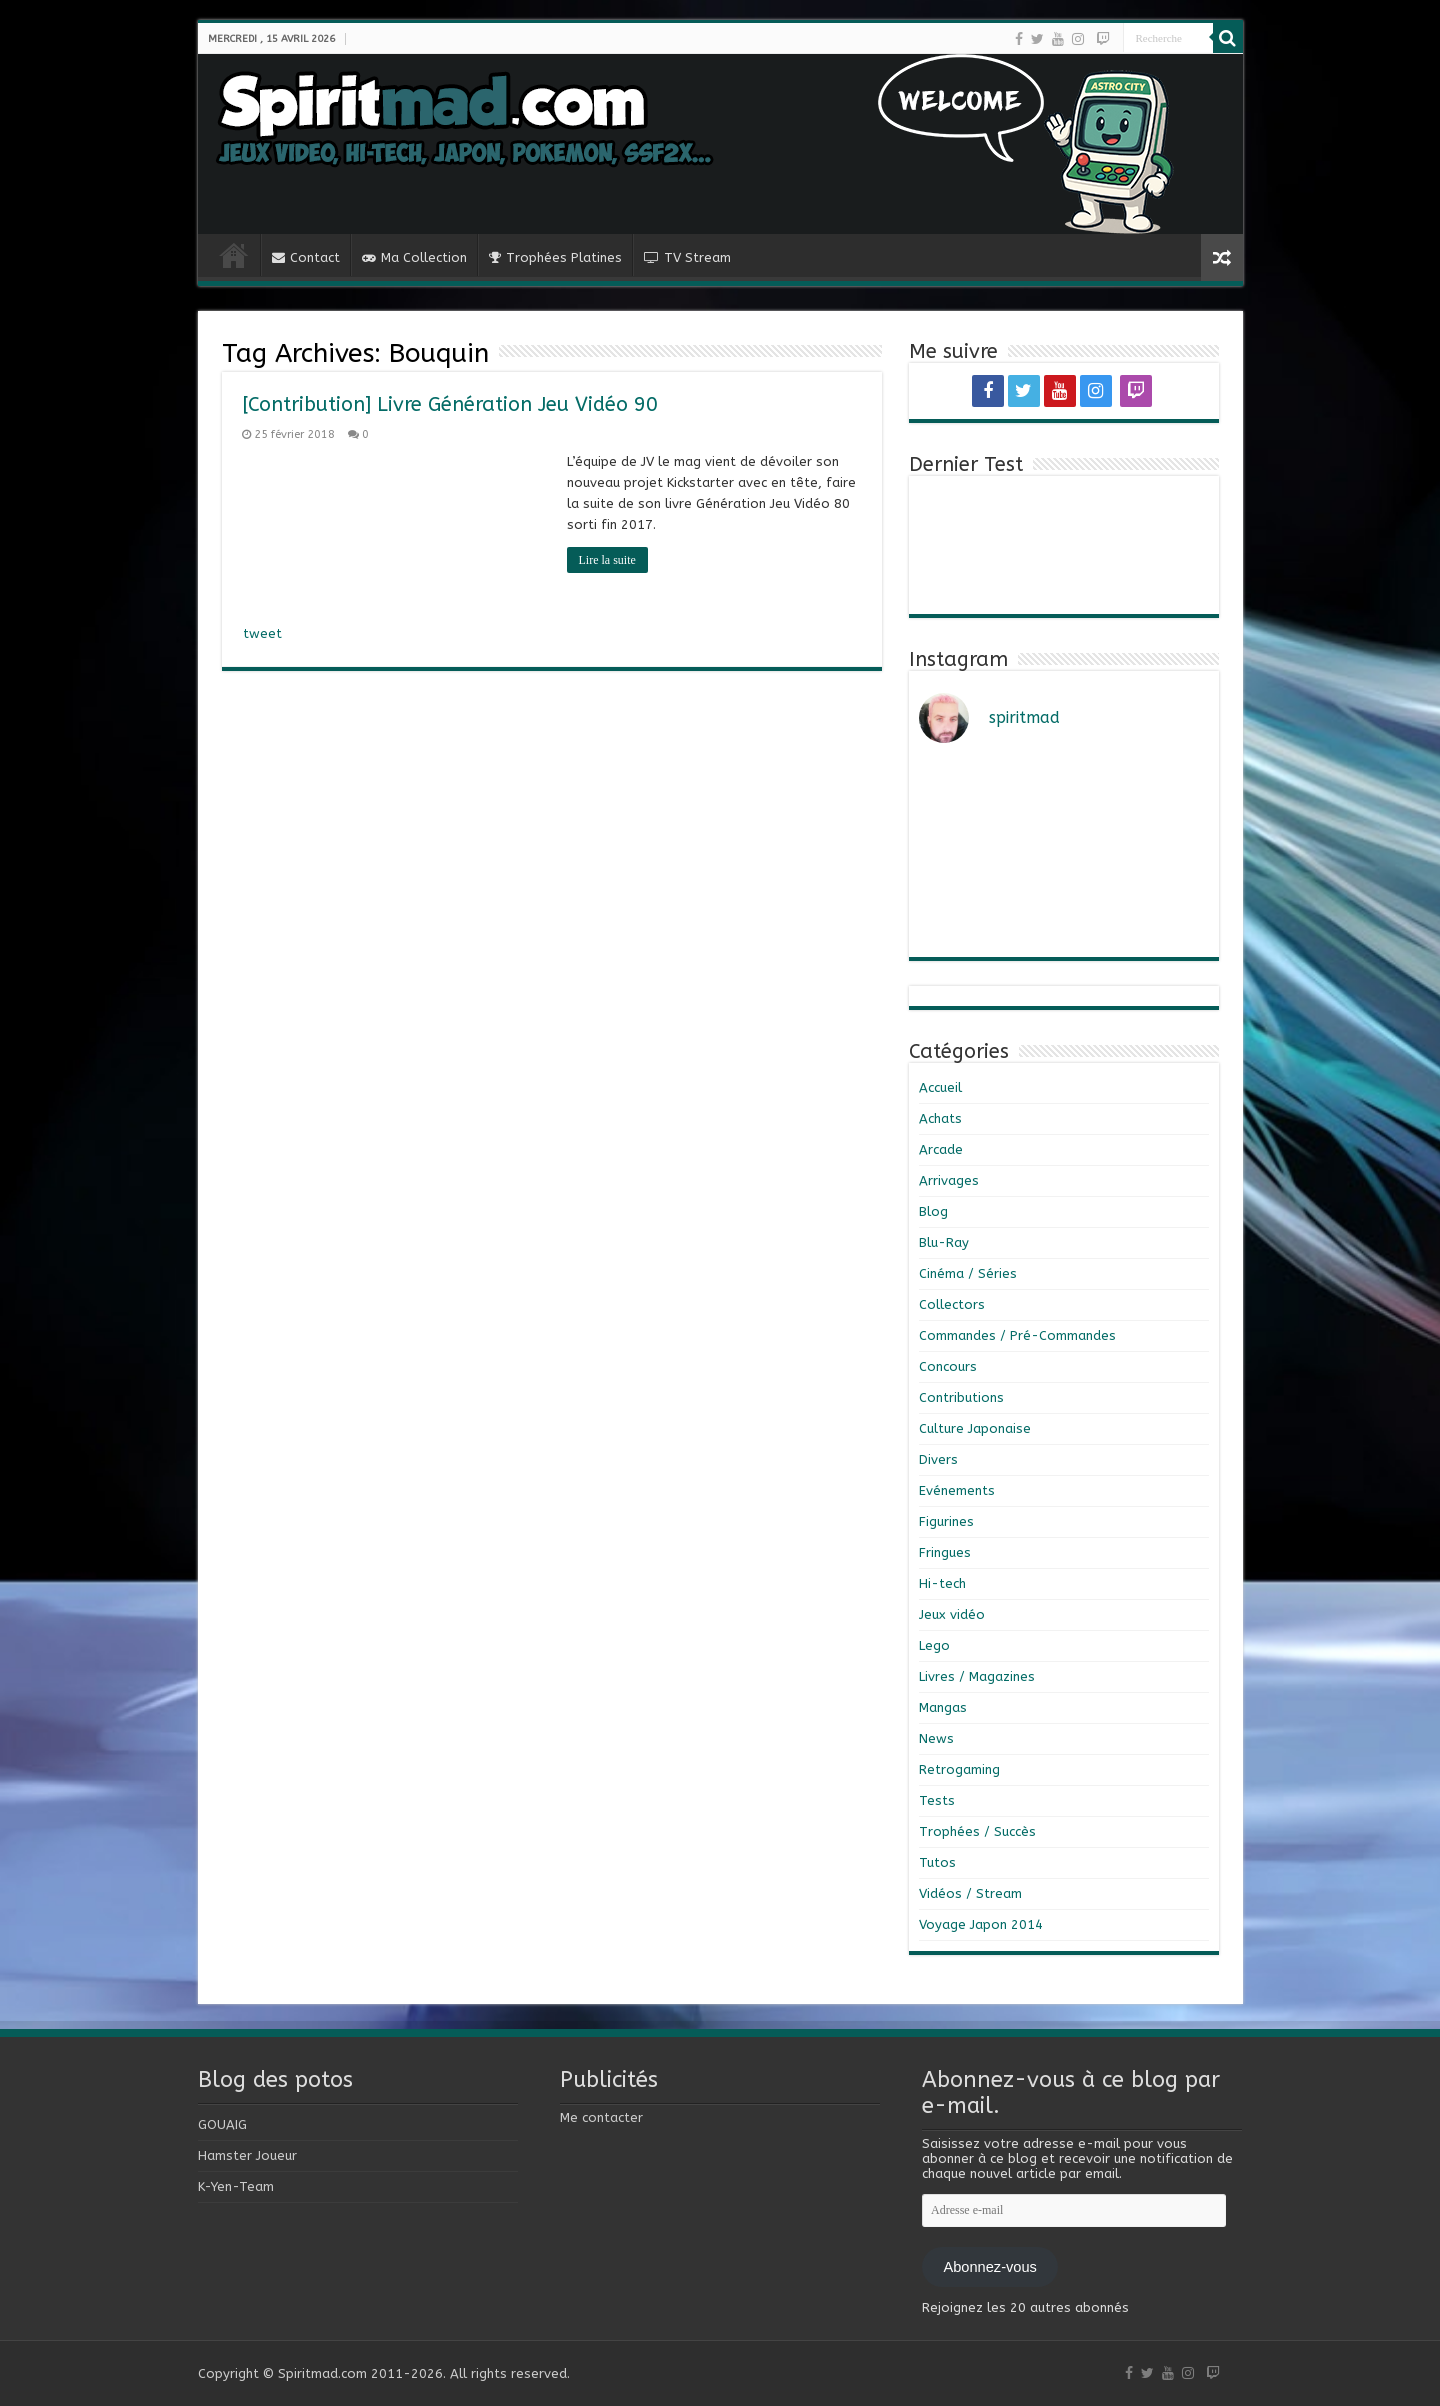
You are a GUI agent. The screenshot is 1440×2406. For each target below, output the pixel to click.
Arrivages (949, 1180)
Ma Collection (414, 257)
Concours (948, 1366)
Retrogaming (959, 1769)
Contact (306, 257)
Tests (937, 1800)
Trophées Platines (555, 257)
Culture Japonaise (975, 1428)
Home (234, 255)
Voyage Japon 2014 (981, 1924)
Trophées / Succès (977, 1831)
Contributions (961, 1397)
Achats (940, 1118)
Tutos (937, 1862)
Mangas (943, 1707)
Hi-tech (942, 1583)
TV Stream (687, 257)
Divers (938, 1459)
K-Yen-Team (236, 2186)
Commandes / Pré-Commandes (1017, 1335)
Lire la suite (607, 560)
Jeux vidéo (952, 1614)
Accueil (940, 1087)
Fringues (945, 1552)
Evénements (957, 1490)
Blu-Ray (944, 1242)
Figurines (946, 1521)
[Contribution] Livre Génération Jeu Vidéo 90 (450, 404)
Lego (934, 1645)
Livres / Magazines (977, 1676)
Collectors (952, 1304)
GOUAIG (222, 2124)
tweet (262, 633)
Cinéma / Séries (968, 1273)
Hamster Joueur (247, 2155)
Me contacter (601, 2117)
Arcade (941, 1149)
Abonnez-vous (989, 2267)
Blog (933, 1211)
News (936, 1738)
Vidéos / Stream (970, 1893)
